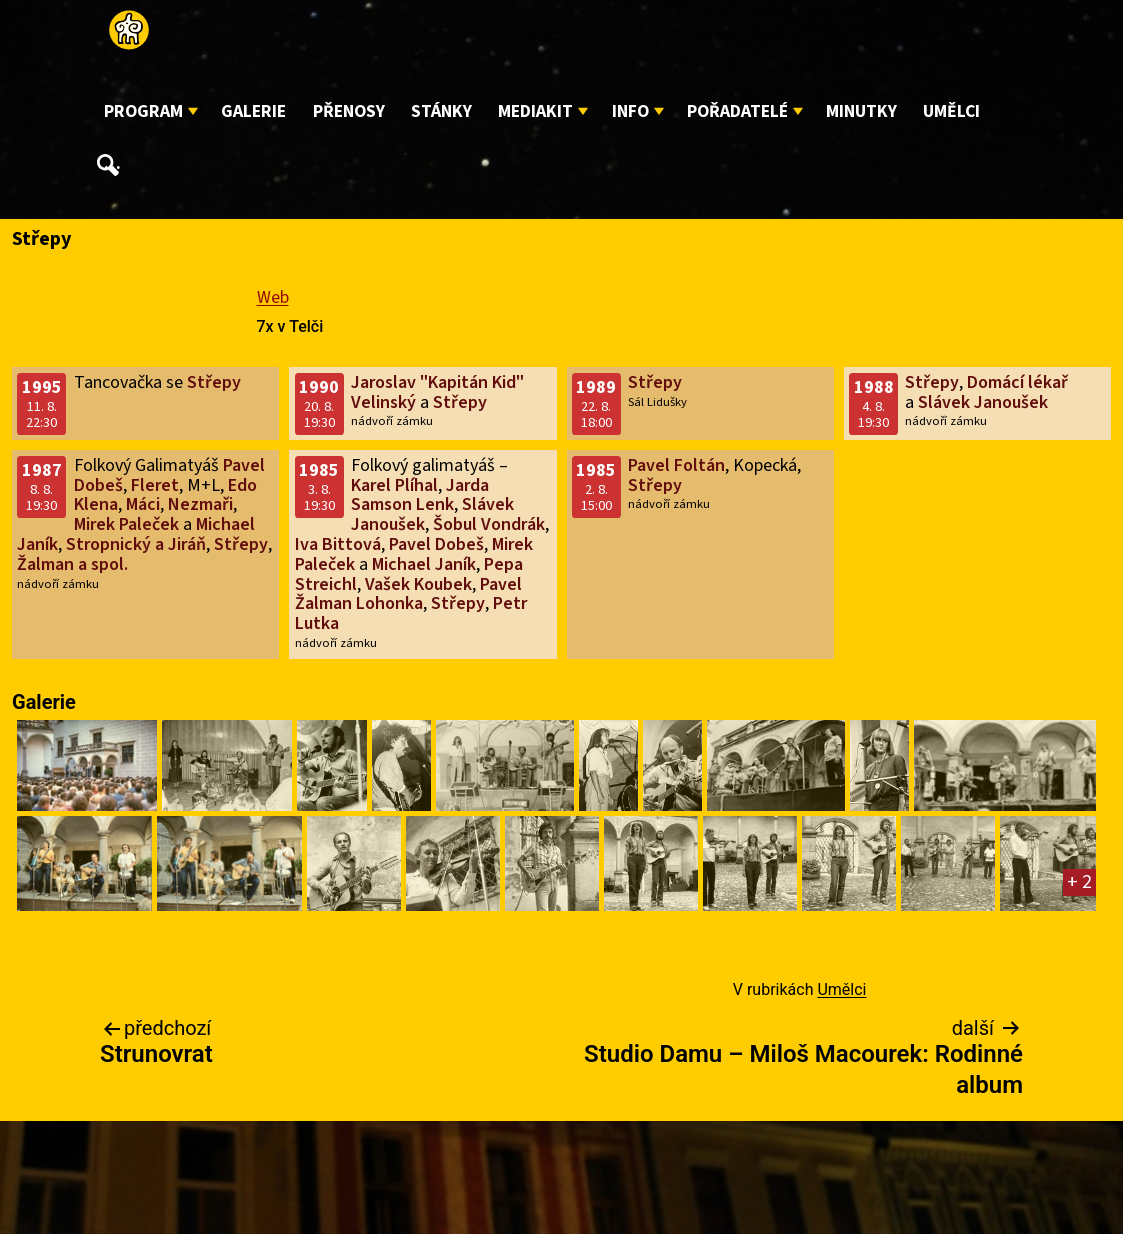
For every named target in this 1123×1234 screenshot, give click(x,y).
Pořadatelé (737, 111)
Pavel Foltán (676, 465)
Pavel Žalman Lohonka (408, 594)
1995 (42, 387)
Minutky (861, 111)
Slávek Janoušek (983, 402)
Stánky (441, 111)
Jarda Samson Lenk (420, 495)
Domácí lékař (1017, 382)
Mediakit (535, 111)
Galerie (253, 111)
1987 (42, 470)
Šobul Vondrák (489, 524)
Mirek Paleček (126, 524)
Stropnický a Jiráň (136, 544)
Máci (143, 504)
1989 (596, 387)
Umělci (951, 111)
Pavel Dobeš (436, 544)
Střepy (214, 382)
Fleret (155, 485)
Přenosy (349, 111)
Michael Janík (424, 564)
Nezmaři (200, 504)
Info (630, 111)
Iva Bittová (338, 544)
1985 (319, 470)
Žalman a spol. (72, 564)
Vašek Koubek (418, 584)
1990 (319, 387)
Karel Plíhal (394, 485)
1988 (874, 387)
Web (273, 297)
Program (143, 111)
